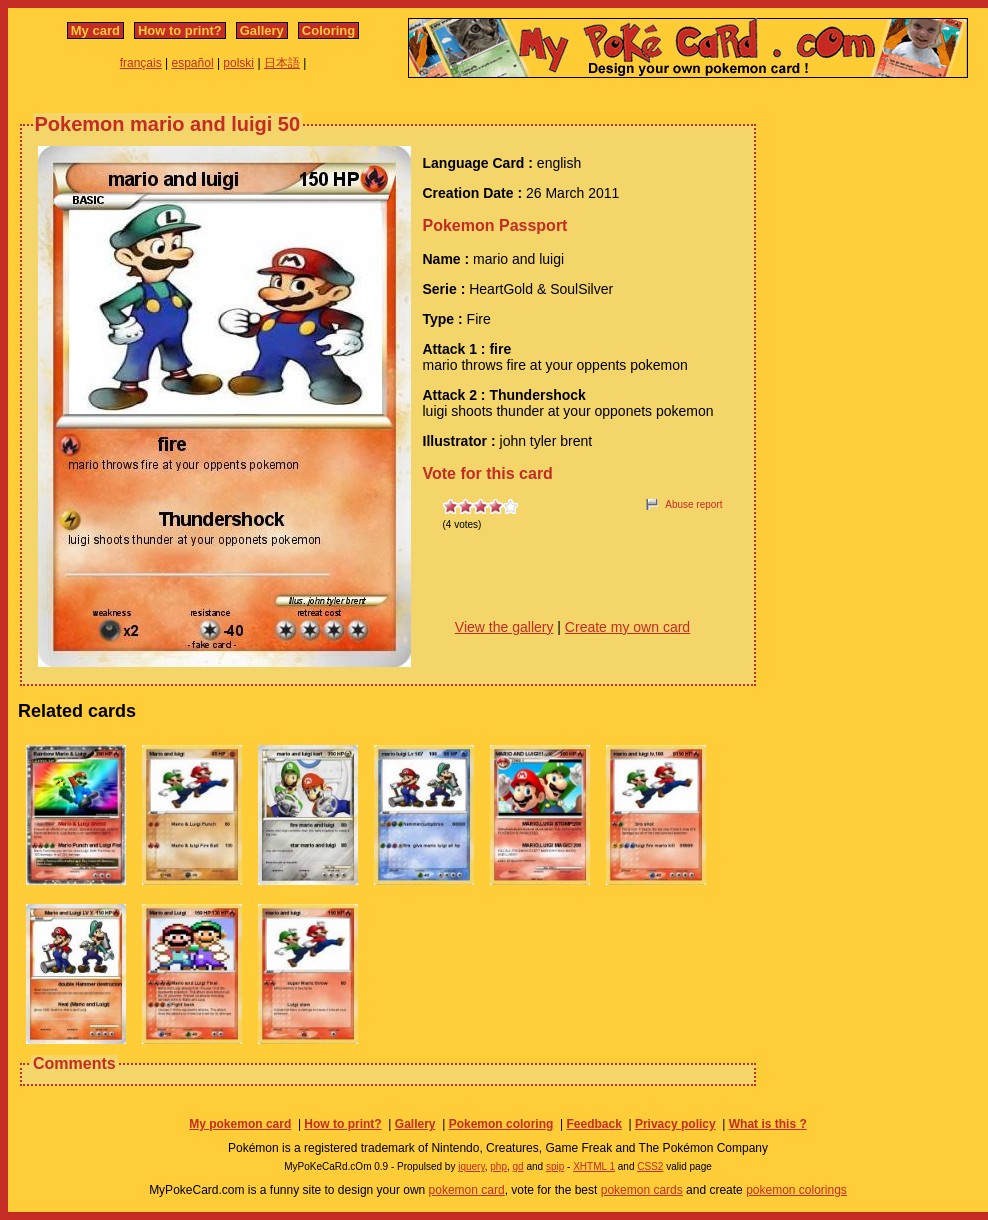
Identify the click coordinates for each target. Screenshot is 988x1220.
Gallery (262, 30)
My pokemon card (240, 1124)
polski (238, 63)
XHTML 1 (594, 1166)
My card (95, 30)
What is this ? (768, 1124)
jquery (471, 1166)
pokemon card (467, 1190)
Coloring (328, 30)
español (193, 63)
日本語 (282, 63)
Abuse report (693, 504)
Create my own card (627, 627)
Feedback (593, 1124)
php (498, 1166)
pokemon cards (642, 1190)
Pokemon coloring (501, 1124)
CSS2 (650, 1166)
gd (518, 1166)
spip (555, 1166)
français (141, 63)
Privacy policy (675, 1124)
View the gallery (504, 627)
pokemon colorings (796, 1190)
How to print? (180, 30)
